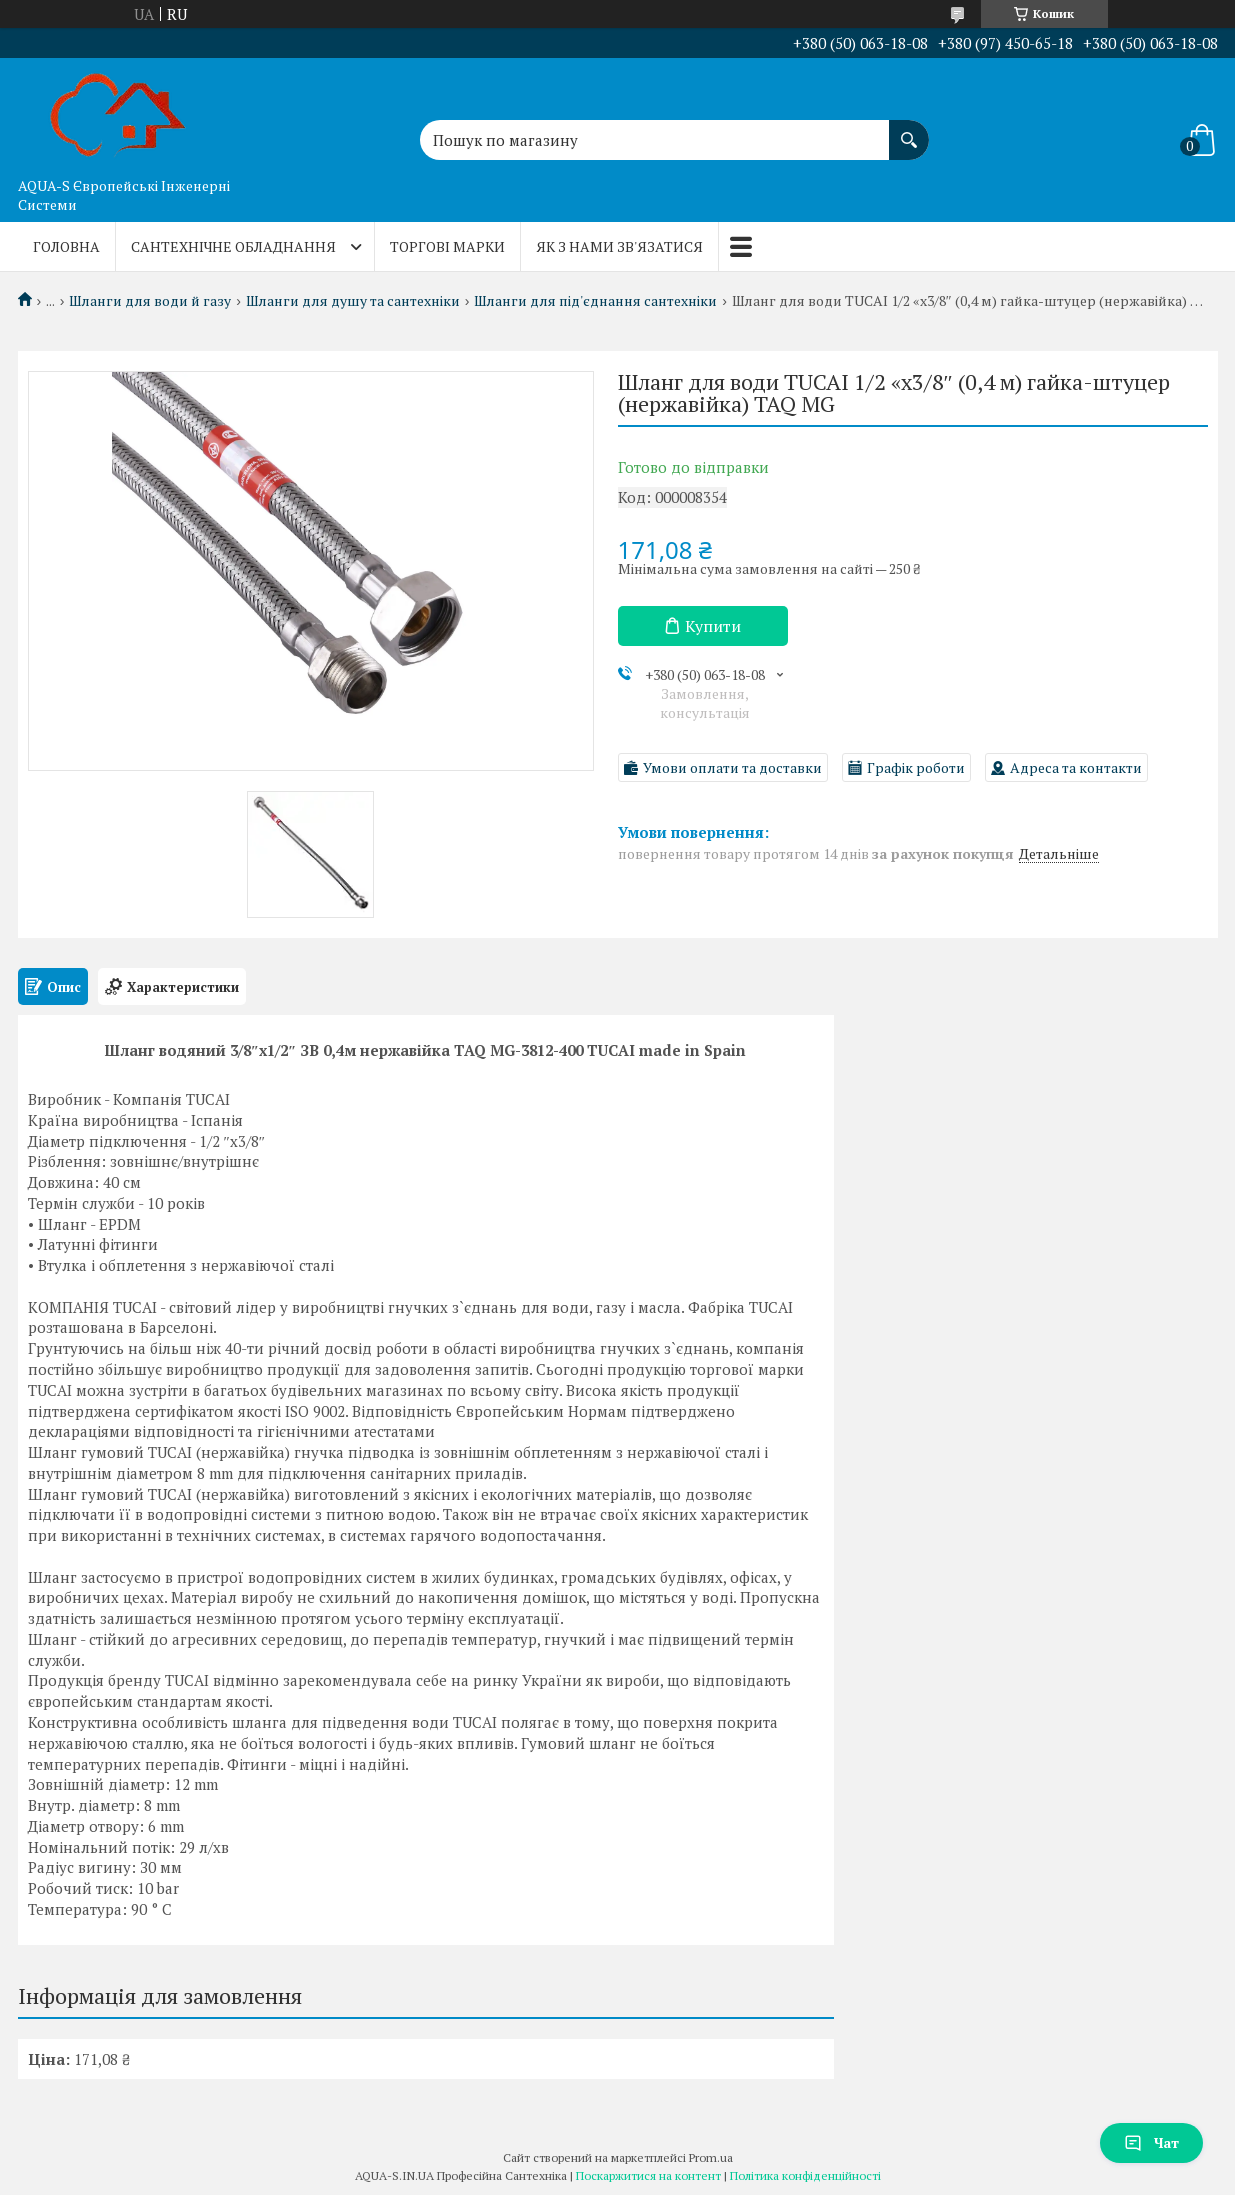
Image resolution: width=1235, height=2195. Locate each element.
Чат (1151, 2142)
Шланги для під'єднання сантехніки (595, 301)
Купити (713, 626)
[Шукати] (909, 130)
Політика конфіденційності (805, 2175)
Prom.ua (711, 2157)
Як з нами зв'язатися (619, 246)
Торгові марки (447, 246)
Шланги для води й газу (150, 301)
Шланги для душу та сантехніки (353, 301)
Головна (66, 246)
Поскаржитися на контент (648, 2175)
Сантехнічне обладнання (233, 246)
